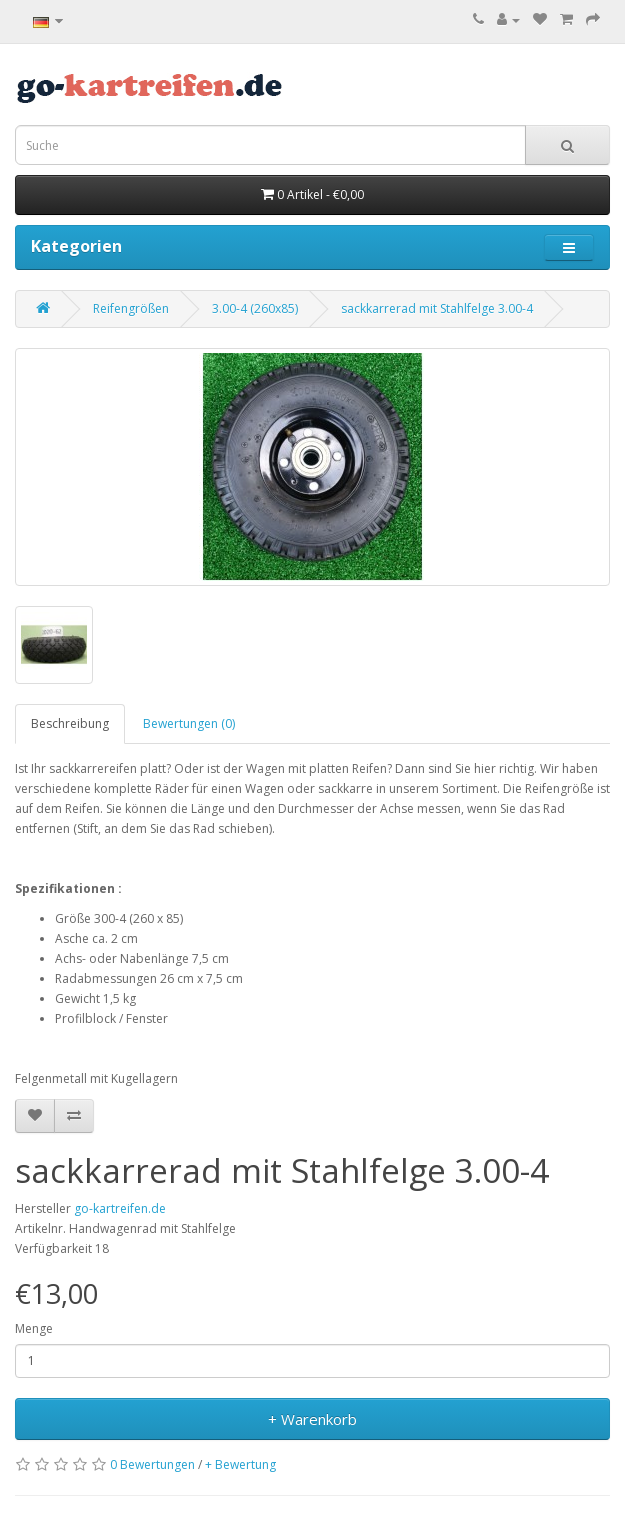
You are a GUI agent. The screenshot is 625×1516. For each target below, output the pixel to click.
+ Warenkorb (312, 1419)
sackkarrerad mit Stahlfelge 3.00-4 (437, 308)
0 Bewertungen (152, 1464)
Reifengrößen (131, 308)
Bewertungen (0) (189, 723)
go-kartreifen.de (120, 1208)
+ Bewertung (240, 1464)
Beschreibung (70, 723)
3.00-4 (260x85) (255, 308)
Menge (34, 1328)
